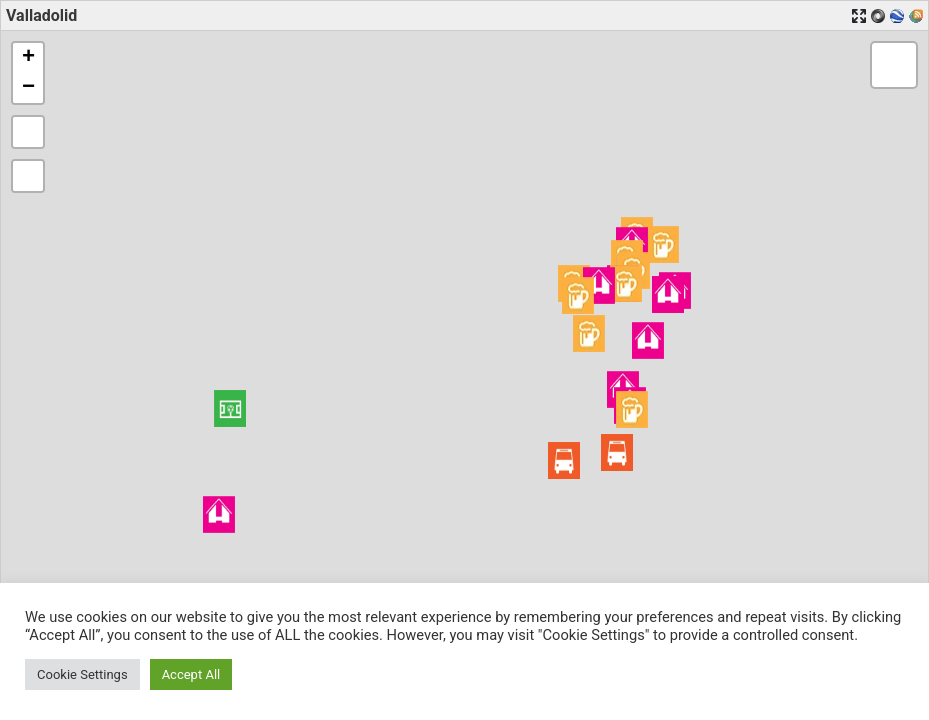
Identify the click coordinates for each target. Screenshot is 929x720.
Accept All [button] (191, 674)
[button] (230, 408)
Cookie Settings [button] (82, 674)
